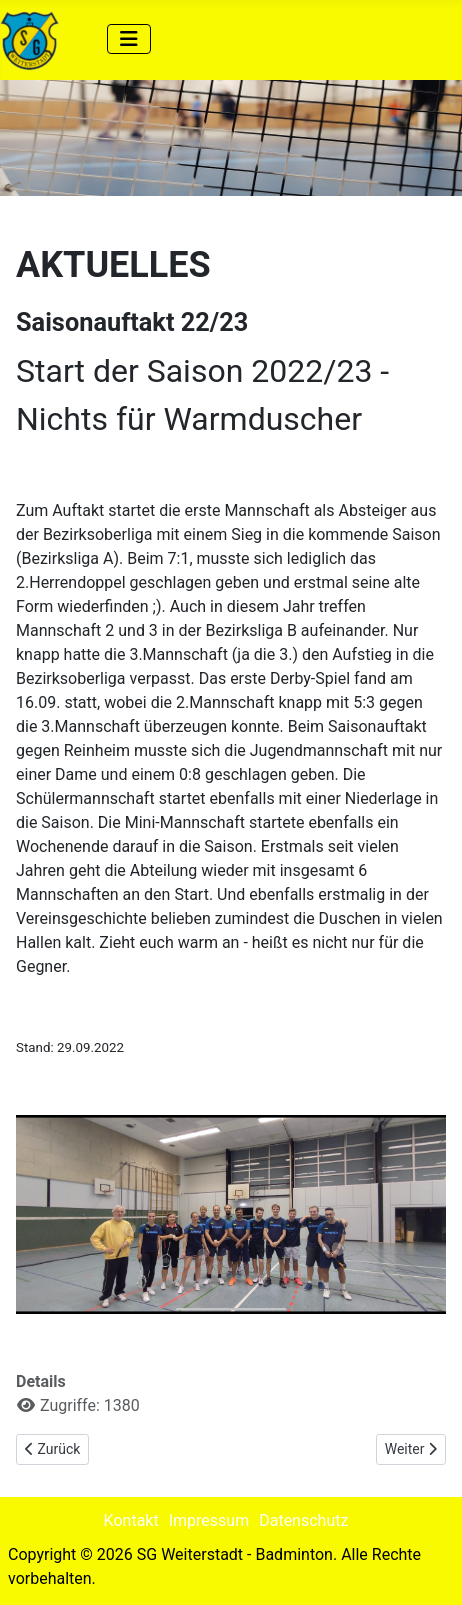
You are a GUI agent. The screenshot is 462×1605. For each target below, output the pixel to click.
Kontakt (131, 1520)
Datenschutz (303, 1520)
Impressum (209, 1520)
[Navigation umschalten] (129, 39)
